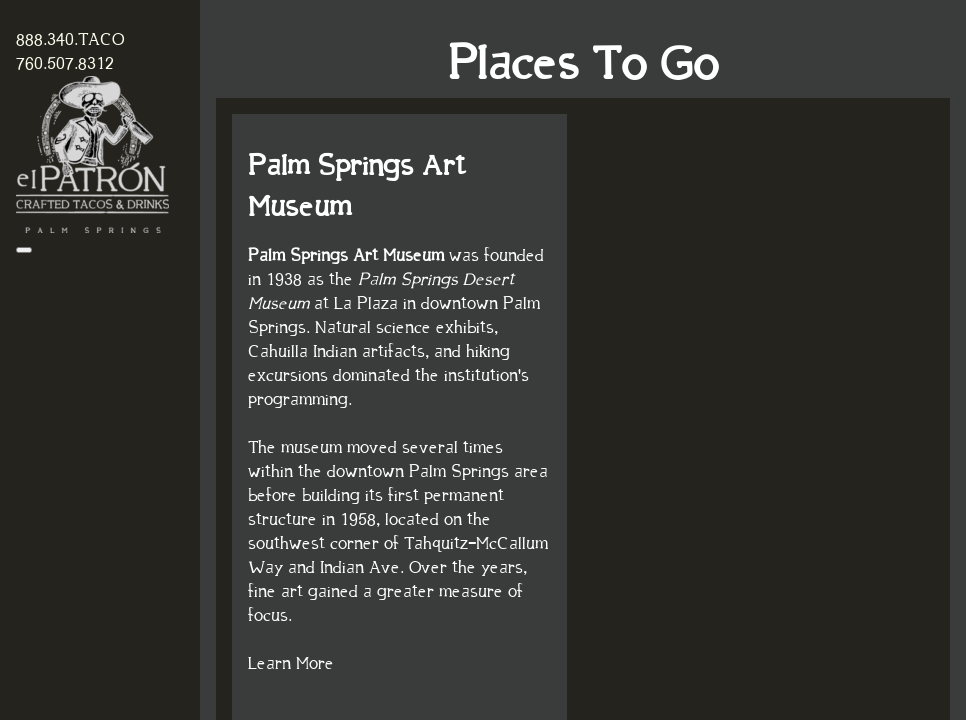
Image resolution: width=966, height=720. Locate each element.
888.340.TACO (70, 40)
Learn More (291, 664)
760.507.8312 (65, 64)
